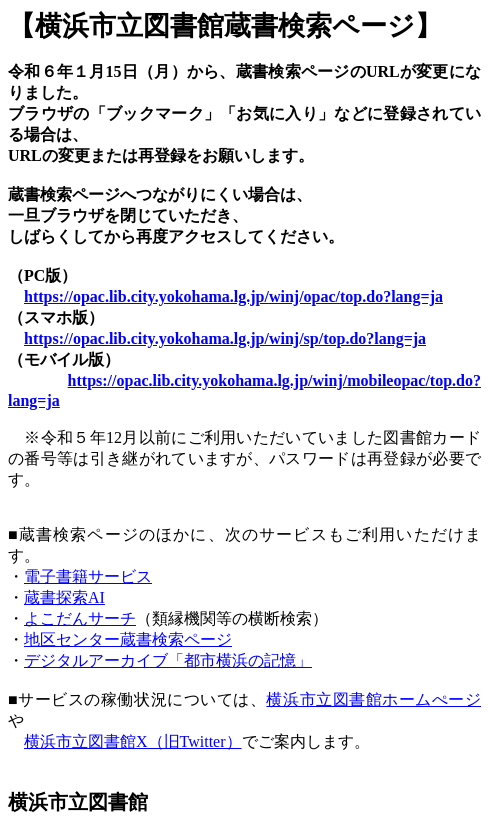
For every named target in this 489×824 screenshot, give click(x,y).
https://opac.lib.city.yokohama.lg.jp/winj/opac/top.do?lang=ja (233, 296)
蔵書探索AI (64, 597)
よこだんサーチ (80, 618)
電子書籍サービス (88, 576)
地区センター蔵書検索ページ (128, 639)
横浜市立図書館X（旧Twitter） (133, 741)
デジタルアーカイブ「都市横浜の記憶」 (168, 660)
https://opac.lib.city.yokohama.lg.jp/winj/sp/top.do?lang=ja (225, 338)
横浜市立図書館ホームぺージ (373, 699)
